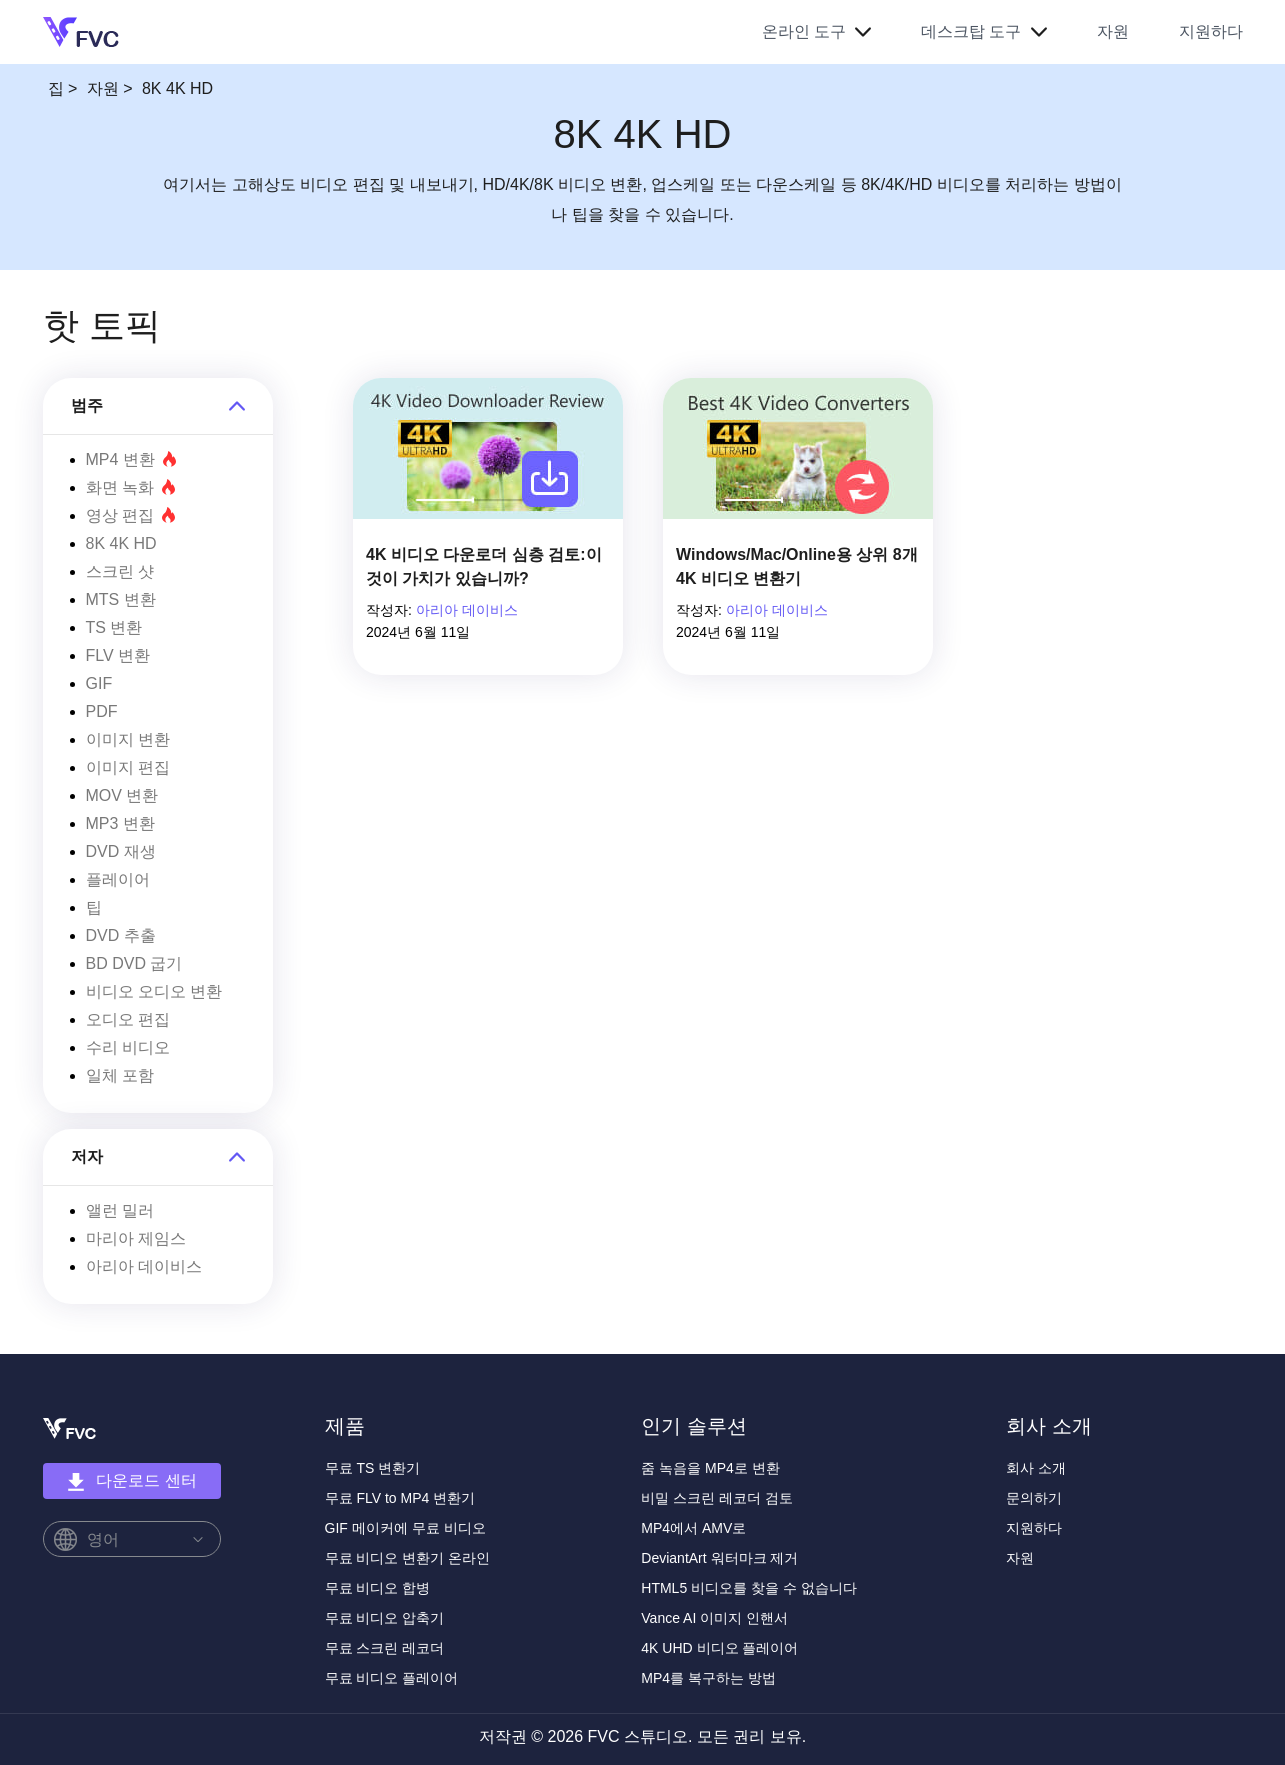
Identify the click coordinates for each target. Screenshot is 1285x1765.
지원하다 (1211, 31)
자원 (1113, 31)
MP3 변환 (120, 823)
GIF (99, 683)
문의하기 (1034, 1498)
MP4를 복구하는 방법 (708, 1678)
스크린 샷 (120, 571)
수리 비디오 (128, 1047)
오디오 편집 (128, 1019)
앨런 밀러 (120, 1210)
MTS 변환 (121, 599)
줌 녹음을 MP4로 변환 (710, 1468)
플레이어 (118, 879)
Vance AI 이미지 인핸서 (714, 1618)
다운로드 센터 (131, 1482)
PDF (102, 711)
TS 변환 (114, 627)
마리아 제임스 (136, 1238)
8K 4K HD (121, 543)
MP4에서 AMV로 (693, 1528)
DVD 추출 (121, 935)
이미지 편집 (128, 767)
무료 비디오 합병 (378, 1588)
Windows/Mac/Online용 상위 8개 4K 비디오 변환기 (797, 566)
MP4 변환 (131, 459)
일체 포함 (120, 1075)
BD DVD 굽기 (134, 963)
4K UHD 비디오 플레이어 (719, 1648)
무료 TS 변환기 (373, 1468)
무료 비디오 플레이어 (392, 1678)
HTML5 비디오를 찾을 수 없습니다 (748, 1588)
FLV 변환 (118, 655)
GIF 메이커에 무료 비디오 (405, 1528)
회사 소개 (1036, 1468)
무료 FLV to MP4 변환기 (400, 1498)
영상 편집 (131, 515)
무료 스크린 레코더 (385, 1648)
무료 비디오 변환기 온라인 (408, 1558)
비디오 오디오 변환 (154, 991)
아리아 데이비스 (144, 1266)
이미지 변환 (128, 739)
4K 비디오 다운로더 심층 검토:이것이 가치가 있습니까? (484, 566)
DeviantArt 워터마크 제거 (719, 1558)
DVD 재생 (121, 851)
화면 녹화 (131, 487)
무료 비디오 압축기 (385, 1618)
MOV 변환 (122, 795)
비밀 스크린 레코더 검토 (717, 1498)
